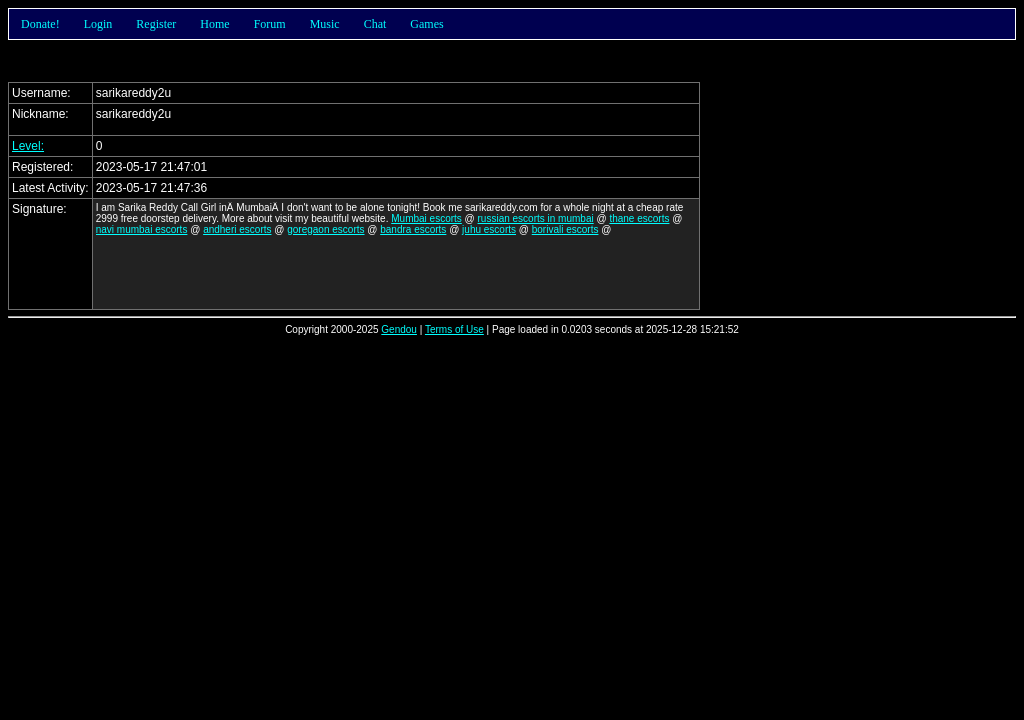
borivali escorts (565, 229)
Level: (28, 146)
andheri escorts (237, 229)
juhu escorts (489, 229)
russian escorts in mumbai (536, 218)
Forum (270, 24)
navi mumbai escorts (142, 229)
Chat (375, 24)
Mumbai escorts (426, 218)
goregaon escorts (325, 229)
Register (156, 24)
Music (325, 24)
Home (214, 24)
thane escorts (639, 218)
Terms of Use (454, 329)
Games (426, 24)
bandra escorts (413, 229)
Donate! (40, 24)
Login (98, 24)
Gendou (399, 329)
